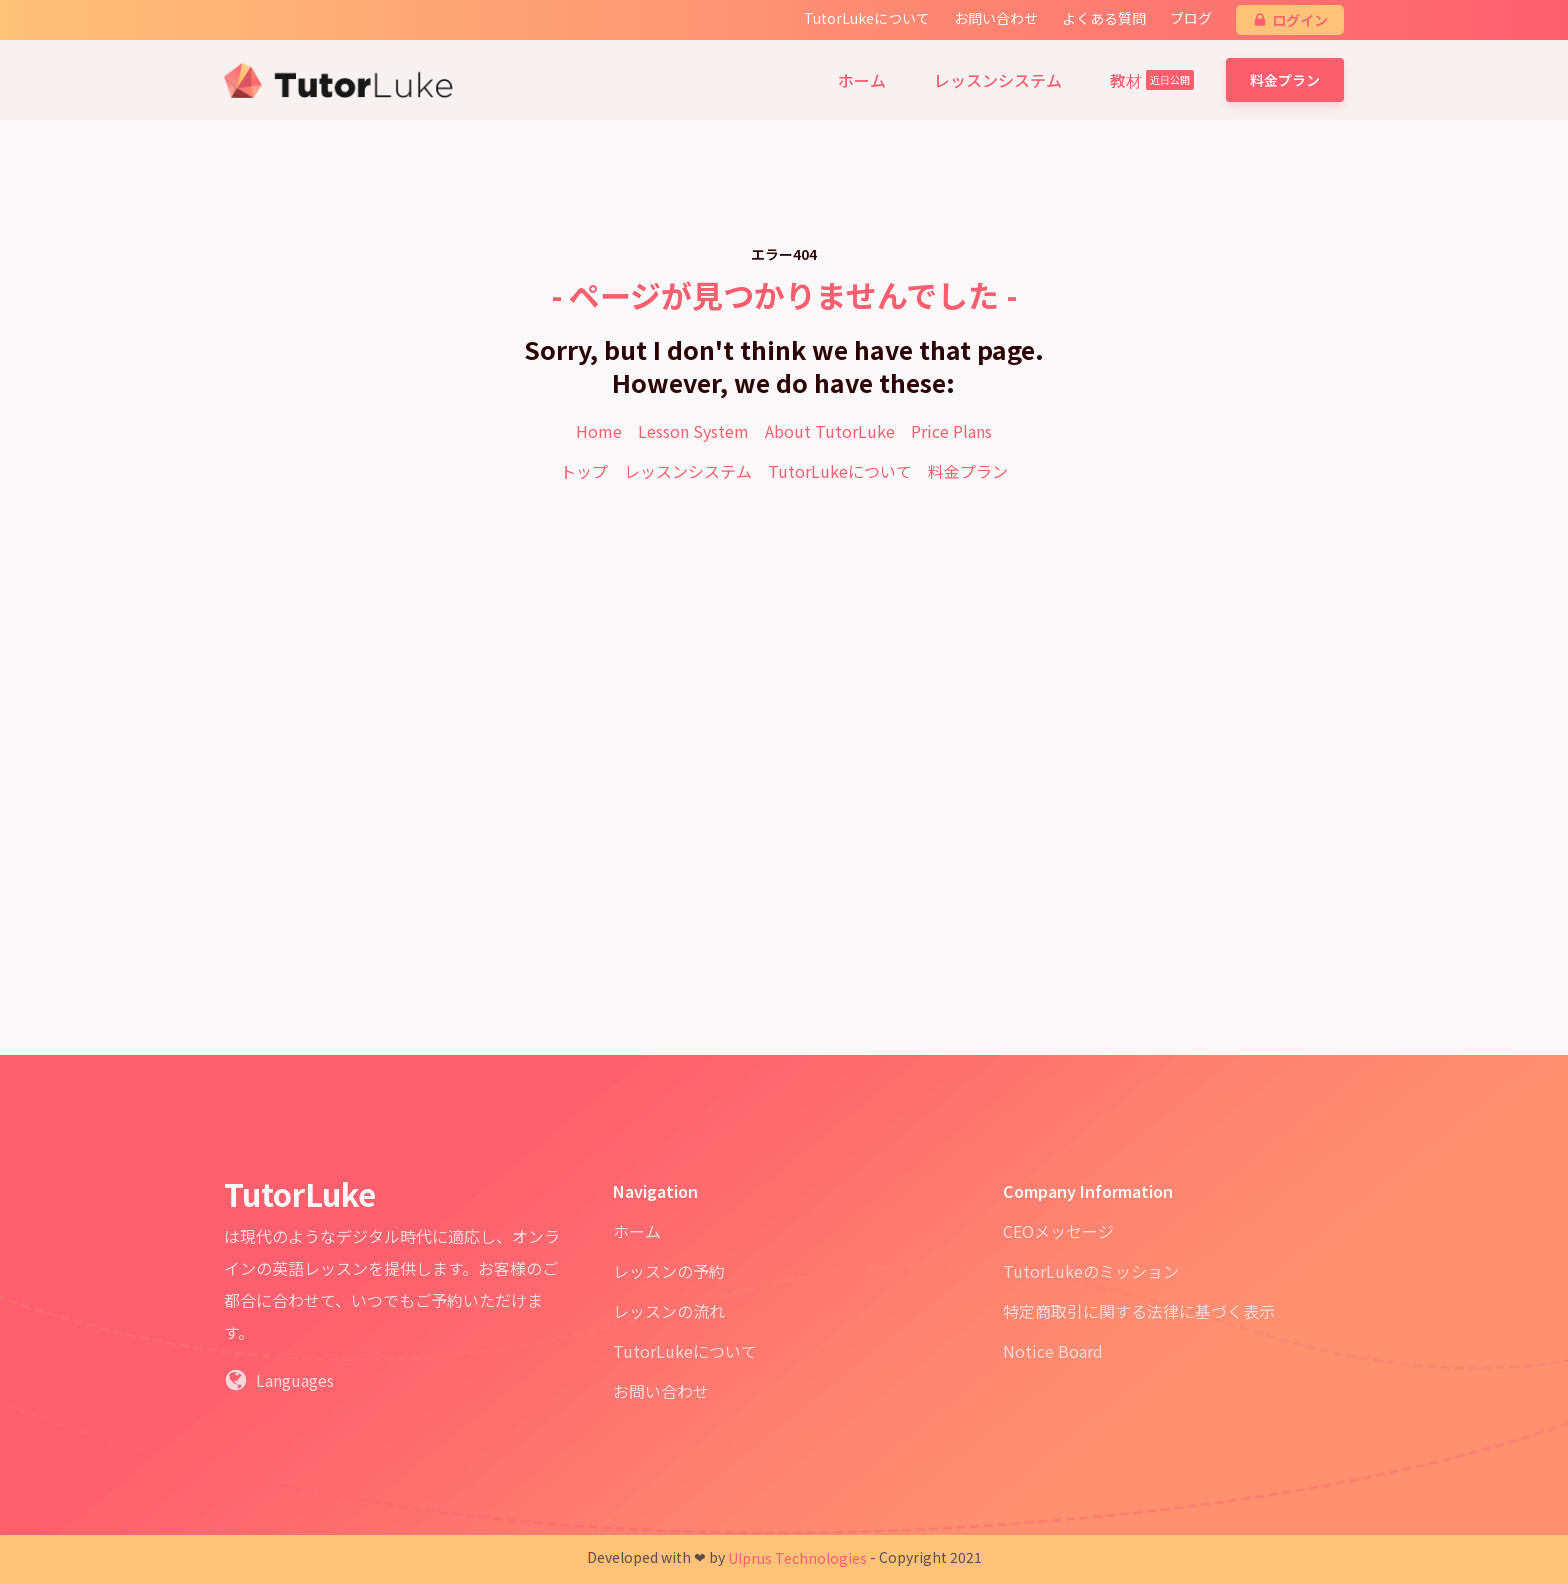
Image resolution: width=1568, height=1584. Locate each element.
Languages (295, 1380)
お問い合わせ (661, 1391)
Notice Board (1053, 1351)
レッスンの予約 (669, 1271)
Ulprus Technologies (797, 1558)
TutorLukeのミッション (1091, 1271)
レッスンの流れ (669, 1311)
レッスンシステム (688, 471)
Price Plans (951, 431)
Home (599, 431)
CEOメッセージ (1058, 1231)
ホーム (637, 1231)
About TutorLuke (830, 431)
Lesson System (693, 431)
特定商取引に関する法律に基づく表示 (1139, 1311)
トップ (584, 471)
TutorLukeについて (840, 471)
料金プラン (1285, 80)
